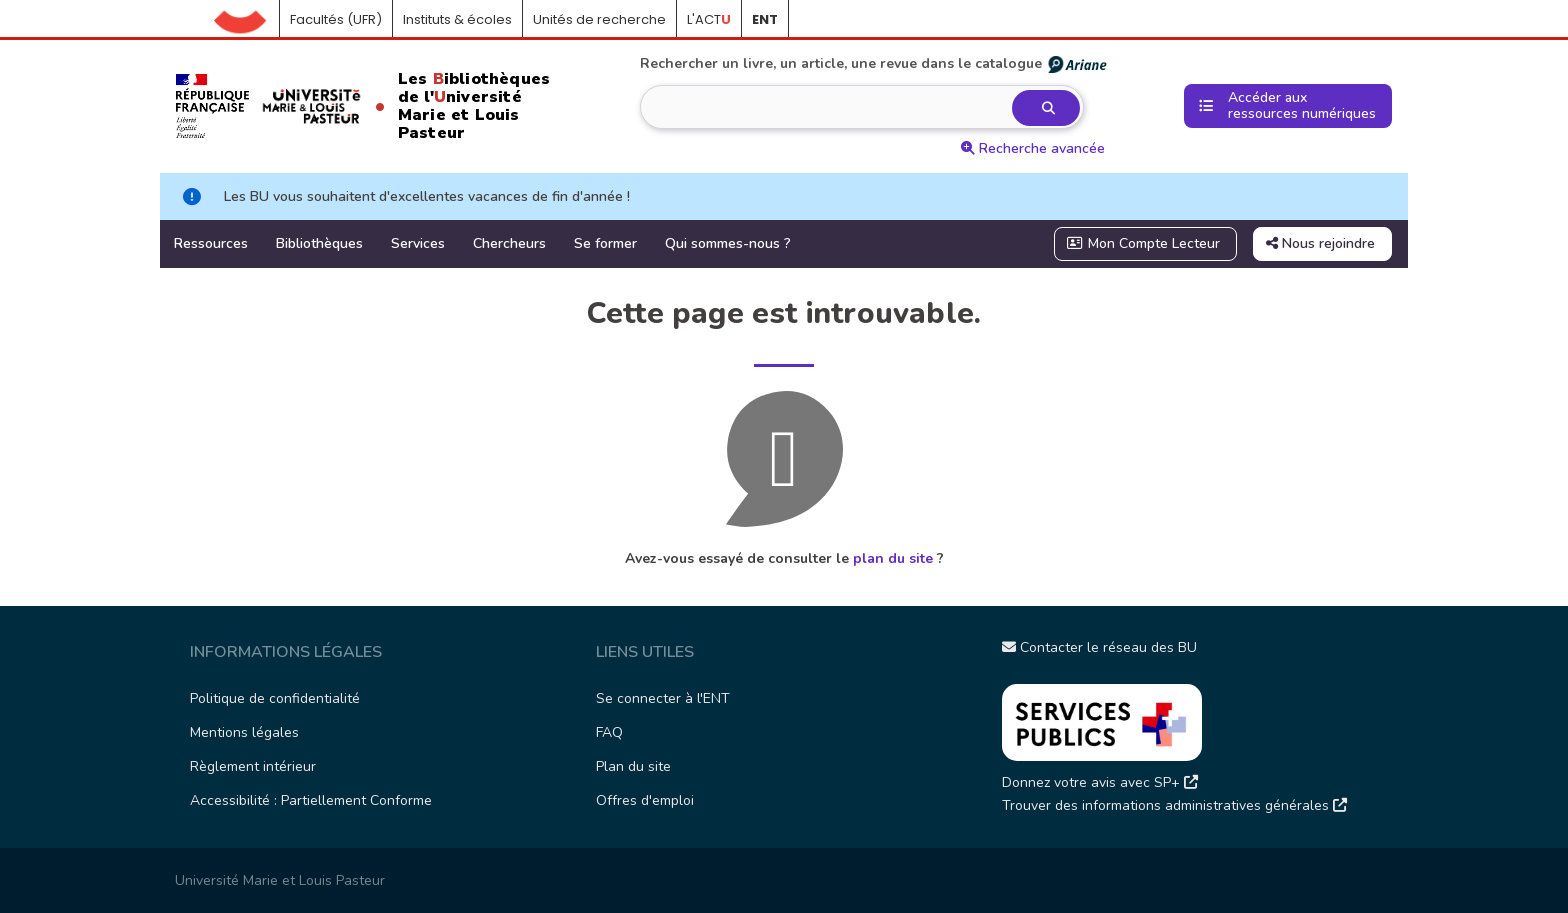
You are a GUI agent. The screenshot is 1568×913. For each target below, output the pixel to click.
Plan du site (633, 766)
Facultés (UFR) (336, 19)
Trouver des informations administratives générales (1174, 805)
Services (418, 243)
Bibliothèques (319, 243)
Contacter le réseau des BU (1099, 647)
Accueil (247, 20)
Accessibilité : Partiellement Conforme (311, 800)
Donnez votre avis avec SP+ (1100, 782)
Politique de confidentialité (275, 698)
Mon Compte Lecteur (1144, 243)
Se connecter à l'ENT (663, 698)
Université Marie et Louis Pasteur (280, 880)
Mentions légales (244, 732)
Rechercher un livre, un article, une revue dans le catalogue (874, 64)
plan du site (893, 558)
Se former (605, 243)
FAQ (609, 732)
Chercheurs (509, 243)
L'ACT (709, 19)
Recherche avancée (1033, 148)
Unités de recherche (599, 19)
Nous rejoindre (1320, 243)
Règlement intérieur (253, 766)
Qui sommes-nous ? (728, 243)
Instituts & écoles (457, 19)
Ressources (211, 243)
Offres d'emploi (645, 800)
